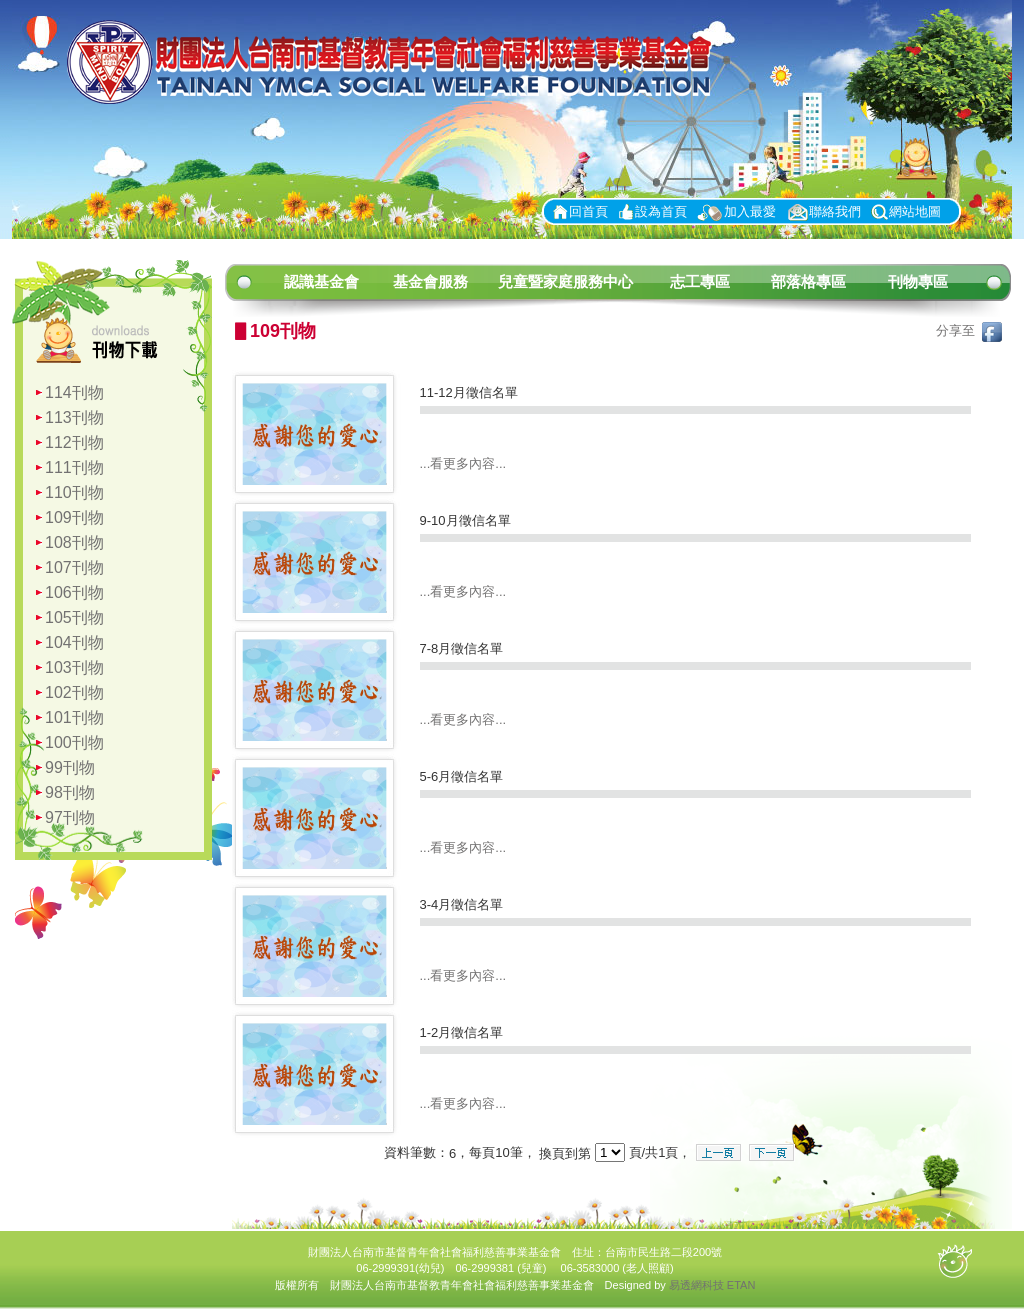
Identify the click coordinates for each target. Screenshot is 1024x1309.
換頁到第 (565, 1153)
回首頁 (588, 211)
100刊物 (74, 742)
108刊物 (74, 542)
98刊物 (70, 792)
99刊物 (70, 767)
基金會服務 (430, 281)
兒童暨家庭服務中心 (565, 281)
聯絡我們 (835, 211)
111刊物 (74, 467)
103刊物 (74, 667)
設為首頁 (661, 211)
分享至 (969, 330)
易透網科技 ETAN (712, 1285)
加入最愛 (750, 211)
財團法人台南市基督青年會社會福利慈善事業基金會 (397, 63)
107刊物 (74, 567)
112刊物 (74, 442)
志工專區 (700, 281)
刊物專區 (918, 281)
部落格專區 (808, 281)
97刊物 (70, 817)
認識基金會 (321, 281)
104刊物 (74, 642)
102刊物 (74, 692)
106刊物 (74, 592)
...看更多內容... (463, 463)
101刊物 (74, 717)
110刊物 (74, 492)
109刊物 (74, 517)
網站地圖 (915, 211)
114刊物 (74, 392)
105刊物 (74, 617)
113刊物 (74, 417)
